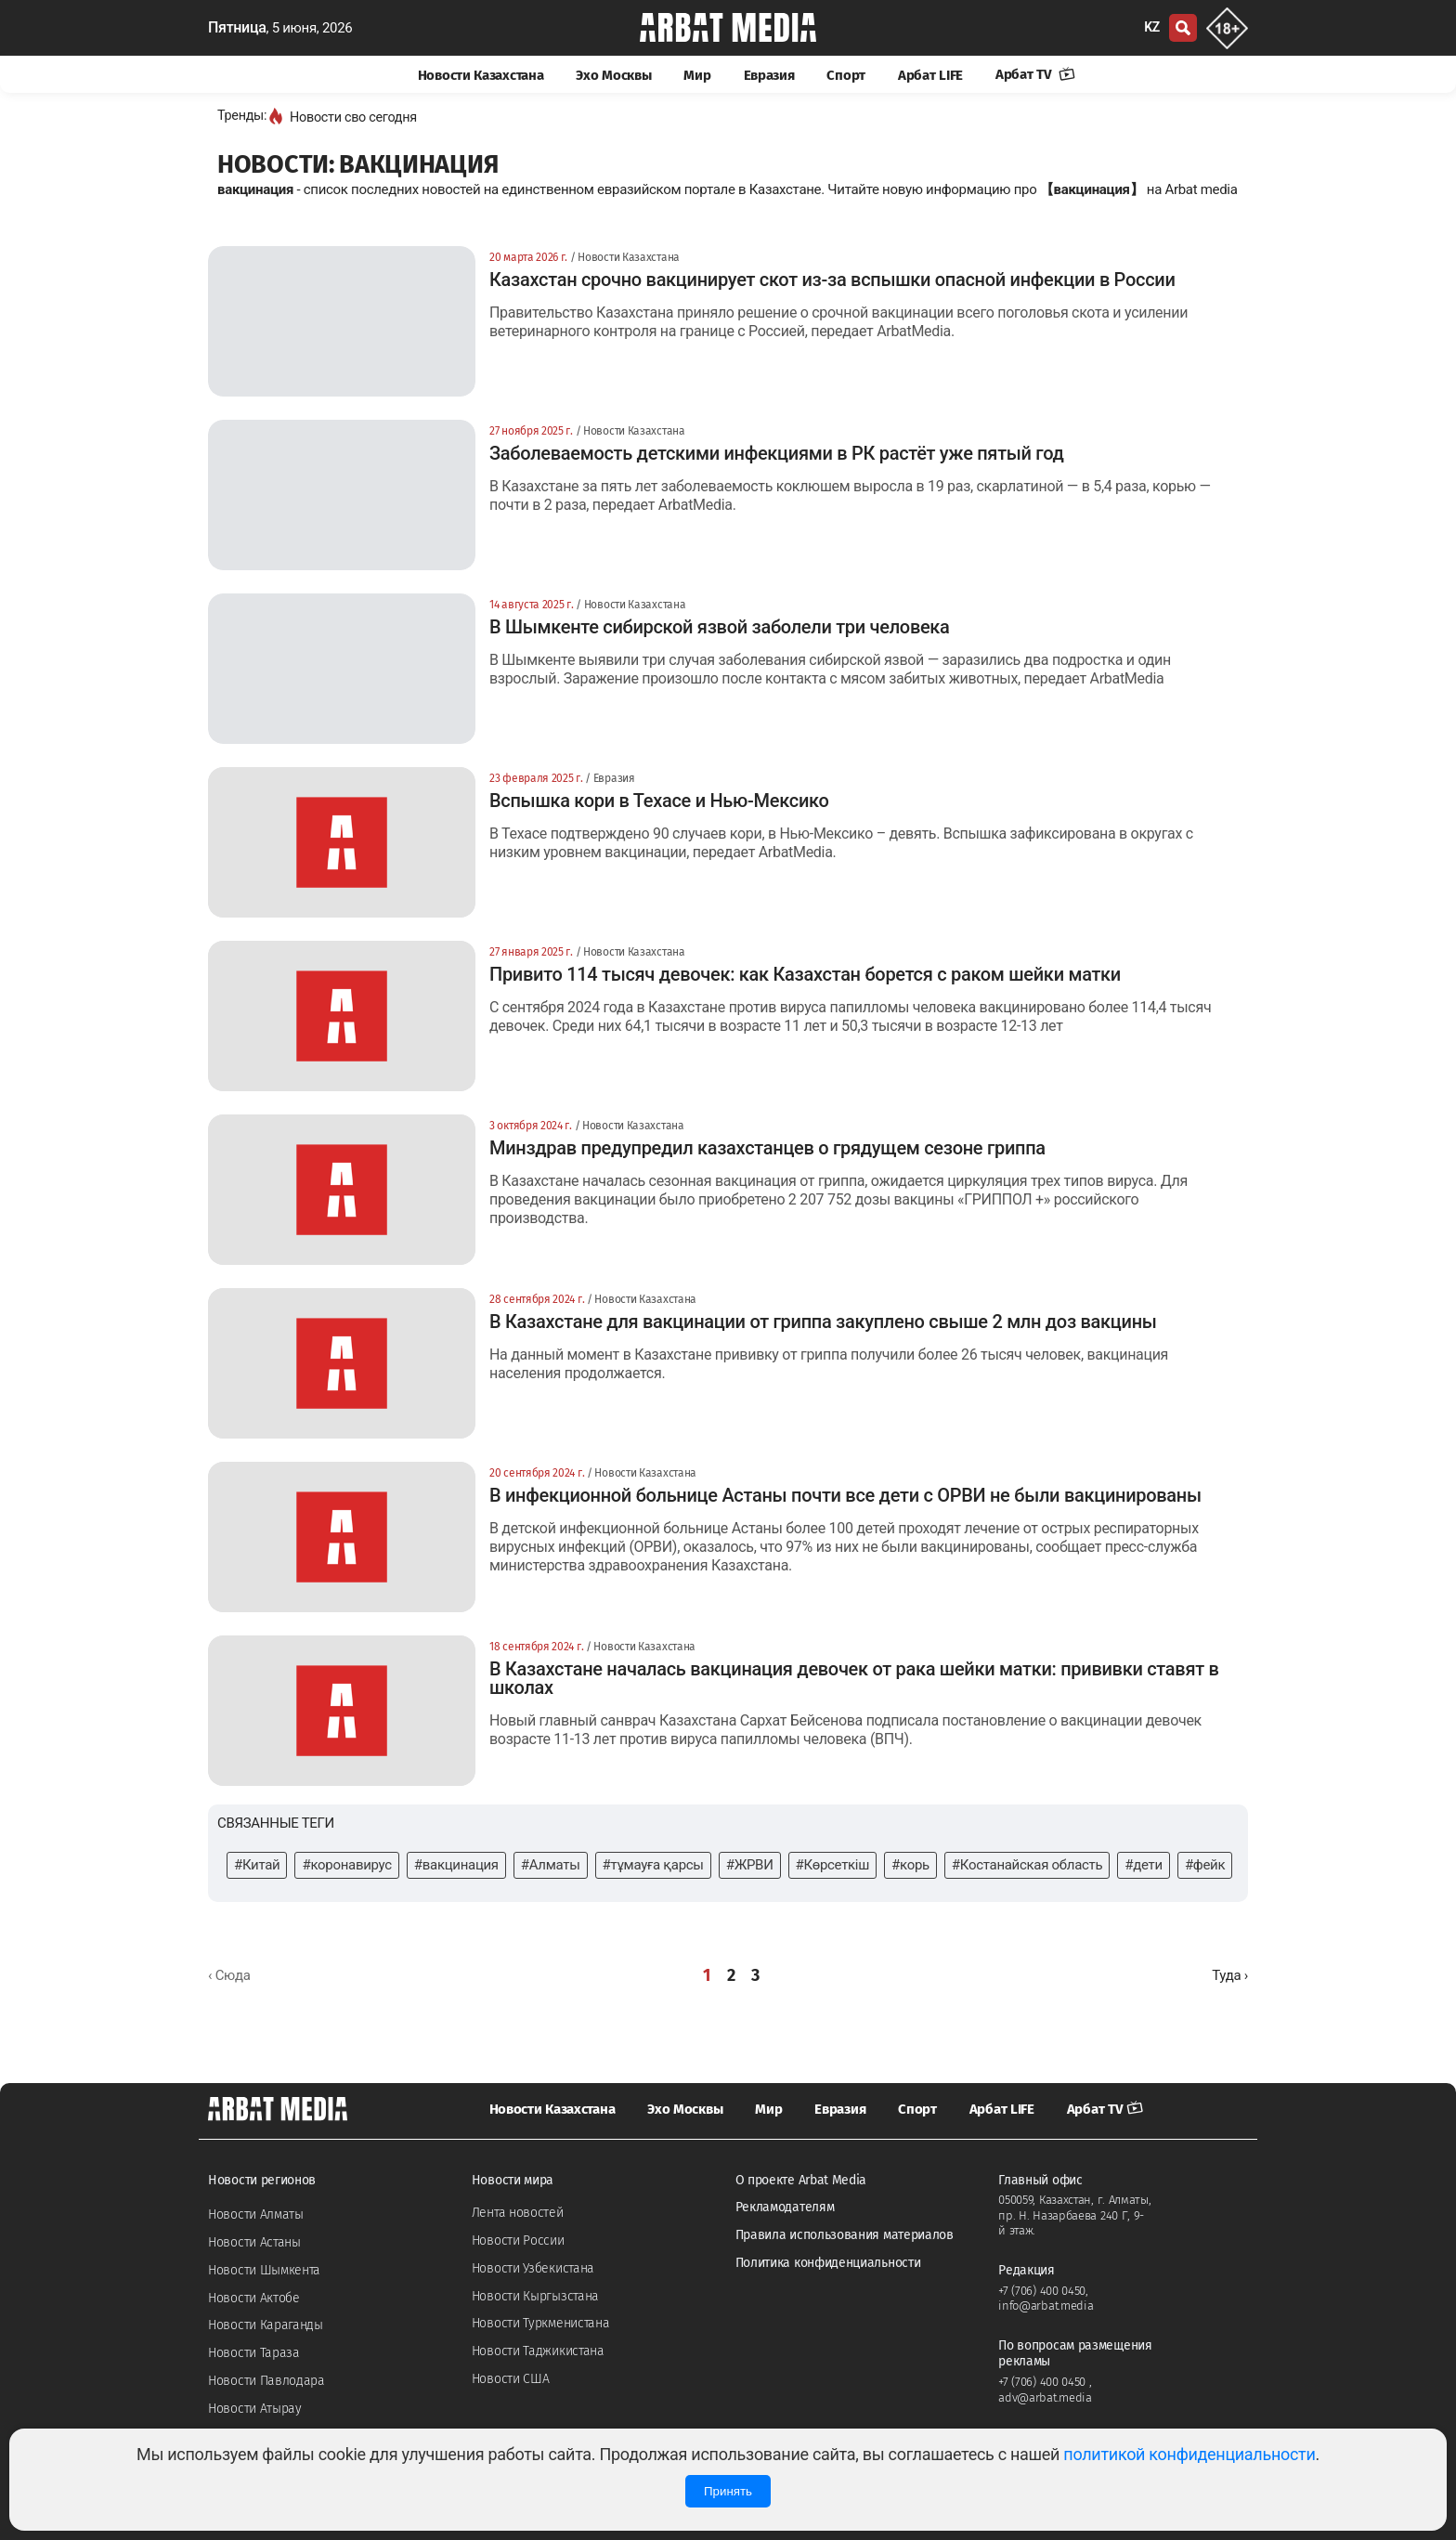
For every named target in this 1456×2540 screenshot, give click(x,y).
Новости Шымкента (264, 2270)
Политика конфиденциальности (828, 2263)
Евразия (769, 75)
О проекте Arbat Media (801, 2180)
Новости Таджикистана (538, 2351)
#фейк (1205, 1864)
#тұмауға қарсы (653, 1864)
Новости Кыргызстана (535, 2296)
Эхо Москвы (613, 75)
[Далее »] (1230, 1976)
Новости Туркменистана (541, 2323)
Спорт (845, 75)
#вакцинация (456, 1864)
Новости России (518, 2240)
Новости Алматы (256, 2214)
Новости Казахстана (481, 75)
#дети (1143, 1864)
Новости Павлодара (266, 2381)
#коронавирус (346, 1864)
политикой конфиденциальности (1189, 2454)
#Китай (257, 1864)
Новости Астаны (254, 2242)
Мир (696, 75)
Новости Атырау (255, 2408)
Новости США (511, 2379)
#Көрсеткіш (832, 1864)
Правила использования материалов (844, 2235)
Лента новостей (518, 2213)
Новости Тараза (254, 2353)
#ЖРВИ (750, 1864)
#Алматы (550, 1864)
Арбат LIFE (930, 75)
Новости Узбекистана (533, 2268)
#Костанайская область (1027, 1864)
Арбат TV (1035, 74)
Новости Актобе (254, 2298)
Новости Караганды (265, 2325)
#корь (910, 1864)
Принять (728, 2491)
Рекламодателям (785, 2207)
